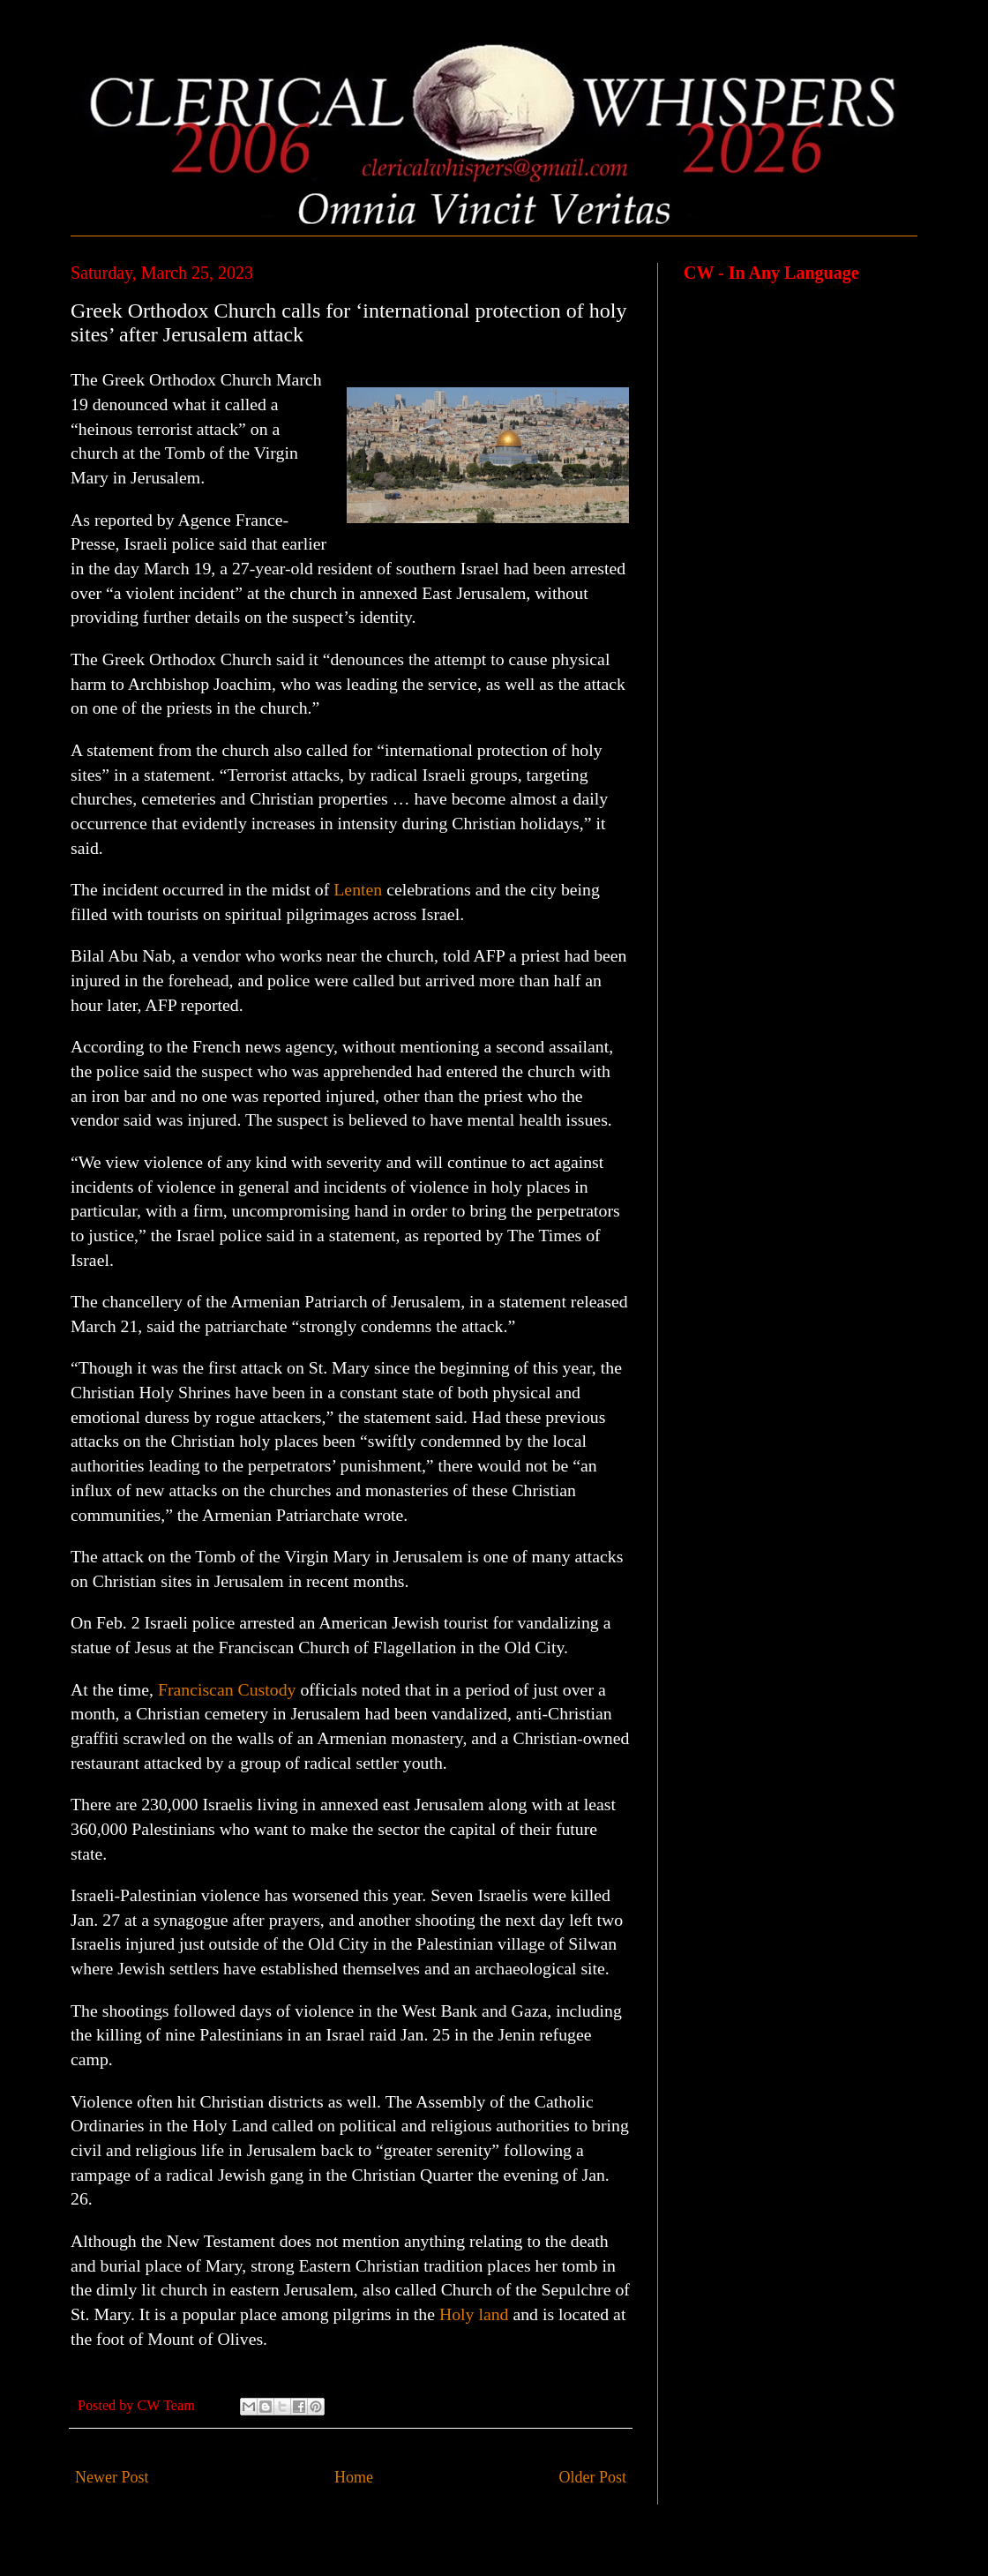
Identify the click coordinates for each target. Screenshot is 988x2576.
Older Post (593, 2477)
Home (353, 2477)
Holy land (474, 2314)
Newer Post (112, 2477)
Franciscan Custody (227, 1689)
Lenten (357, 889)
